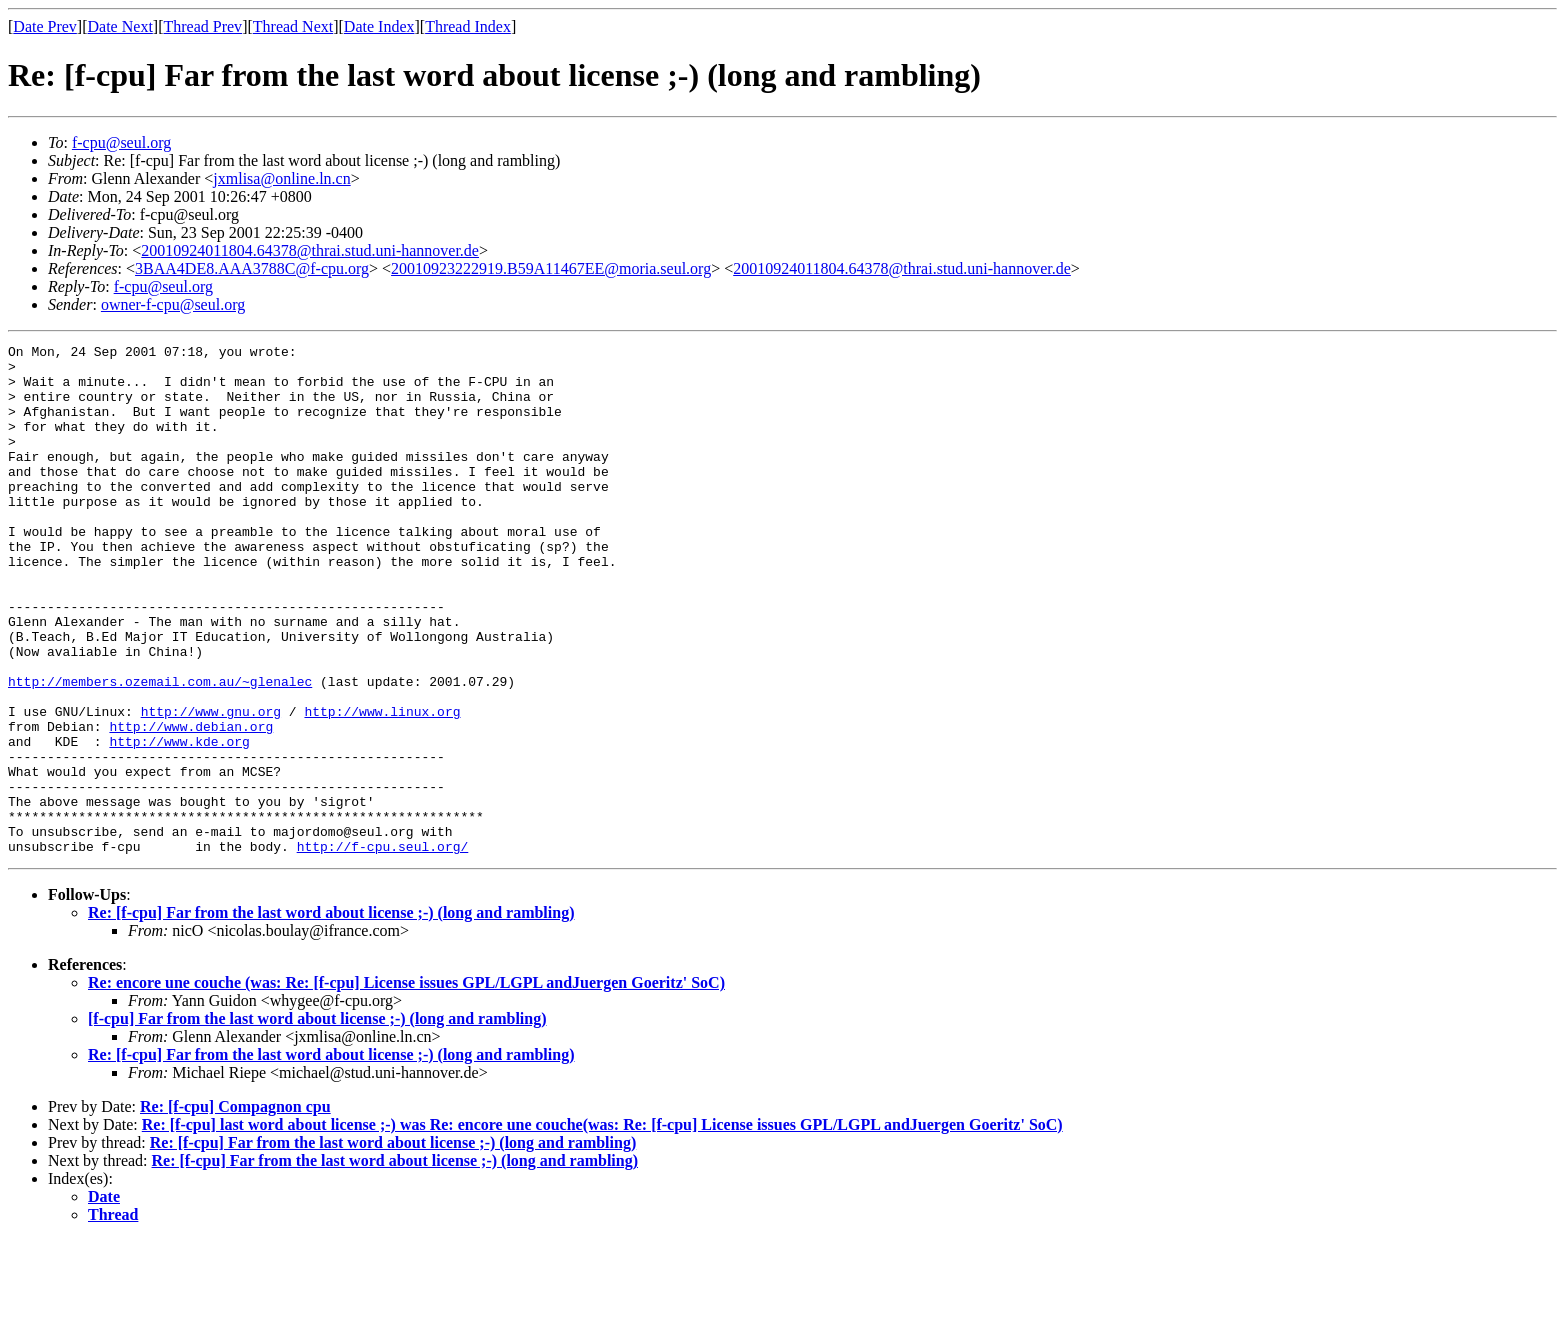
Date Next (120, 26)
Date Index (379, 26)
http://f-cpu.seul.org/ (383, 948)
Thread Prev (202, 26)
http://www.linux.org (382, 786)
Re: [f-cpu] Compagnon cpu (235, 1208)
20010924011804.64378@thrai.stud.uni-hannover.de (310, 250)
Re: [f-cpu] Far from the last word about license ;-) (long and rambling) (331, 1014)
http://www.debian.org (191, 804)
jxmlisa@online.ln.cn (281, 178)
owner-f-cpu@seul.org (173, 304)
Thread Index (468, 26)
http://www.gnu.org (211, 786)
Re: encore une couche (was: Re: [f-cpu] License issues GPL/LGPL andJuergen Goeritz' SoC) (406, 1084)
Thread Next (293, 26)
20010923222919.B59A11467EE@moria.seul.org (551, 268)
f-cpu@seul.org (121, 142)
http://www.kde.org (179, 822)
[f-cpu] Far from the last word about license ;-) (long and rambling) (317, 1120)
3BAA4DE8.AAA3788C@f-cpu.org (252, 268)
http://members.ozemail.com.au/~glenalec (160, 750)
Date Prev (45, 26)
